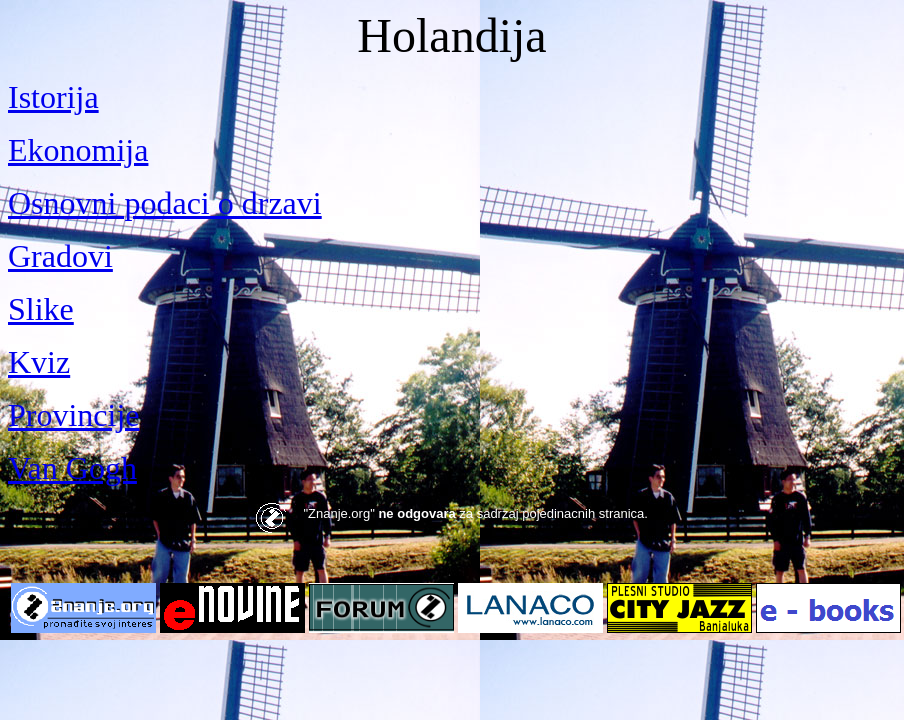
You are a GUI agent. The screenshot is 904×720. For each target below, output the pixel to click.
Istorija (53, 97)
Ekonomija (78, 150)
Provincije (74, 415)
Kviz (39, 362)
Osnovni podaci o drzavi (165, 203)
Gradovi (60, 256)
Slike (41, 309)
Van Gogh (72, 468)
